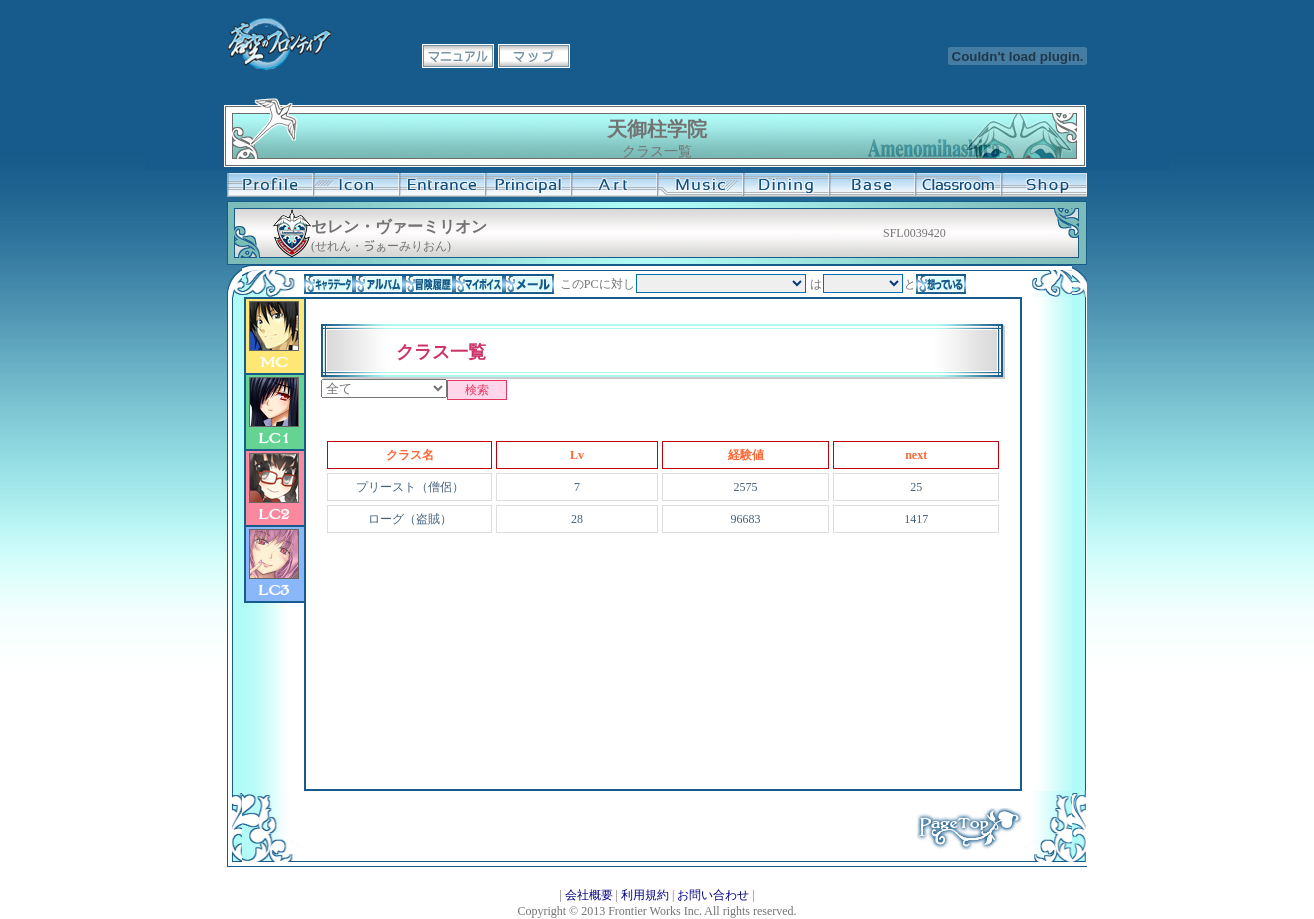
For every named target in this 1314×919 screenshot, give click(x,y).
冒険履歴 (429, 284)
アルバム (379, 284)
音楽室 (700, 185)
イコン (356, 185)
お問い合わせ (713, 895)
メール (529, 284)
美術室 (614, 185)
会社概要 (589, 895)
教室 (958, 185)
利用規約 (645, 895)
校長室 (528, 185)
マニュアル (458, 56)
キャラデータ (329, 284)
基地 (872, 185)
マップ (534, 56)
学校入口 (442, 185)
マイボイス (479, 284)
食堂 (786, 185)
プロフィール (270, 185)
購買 (1044, 185)
